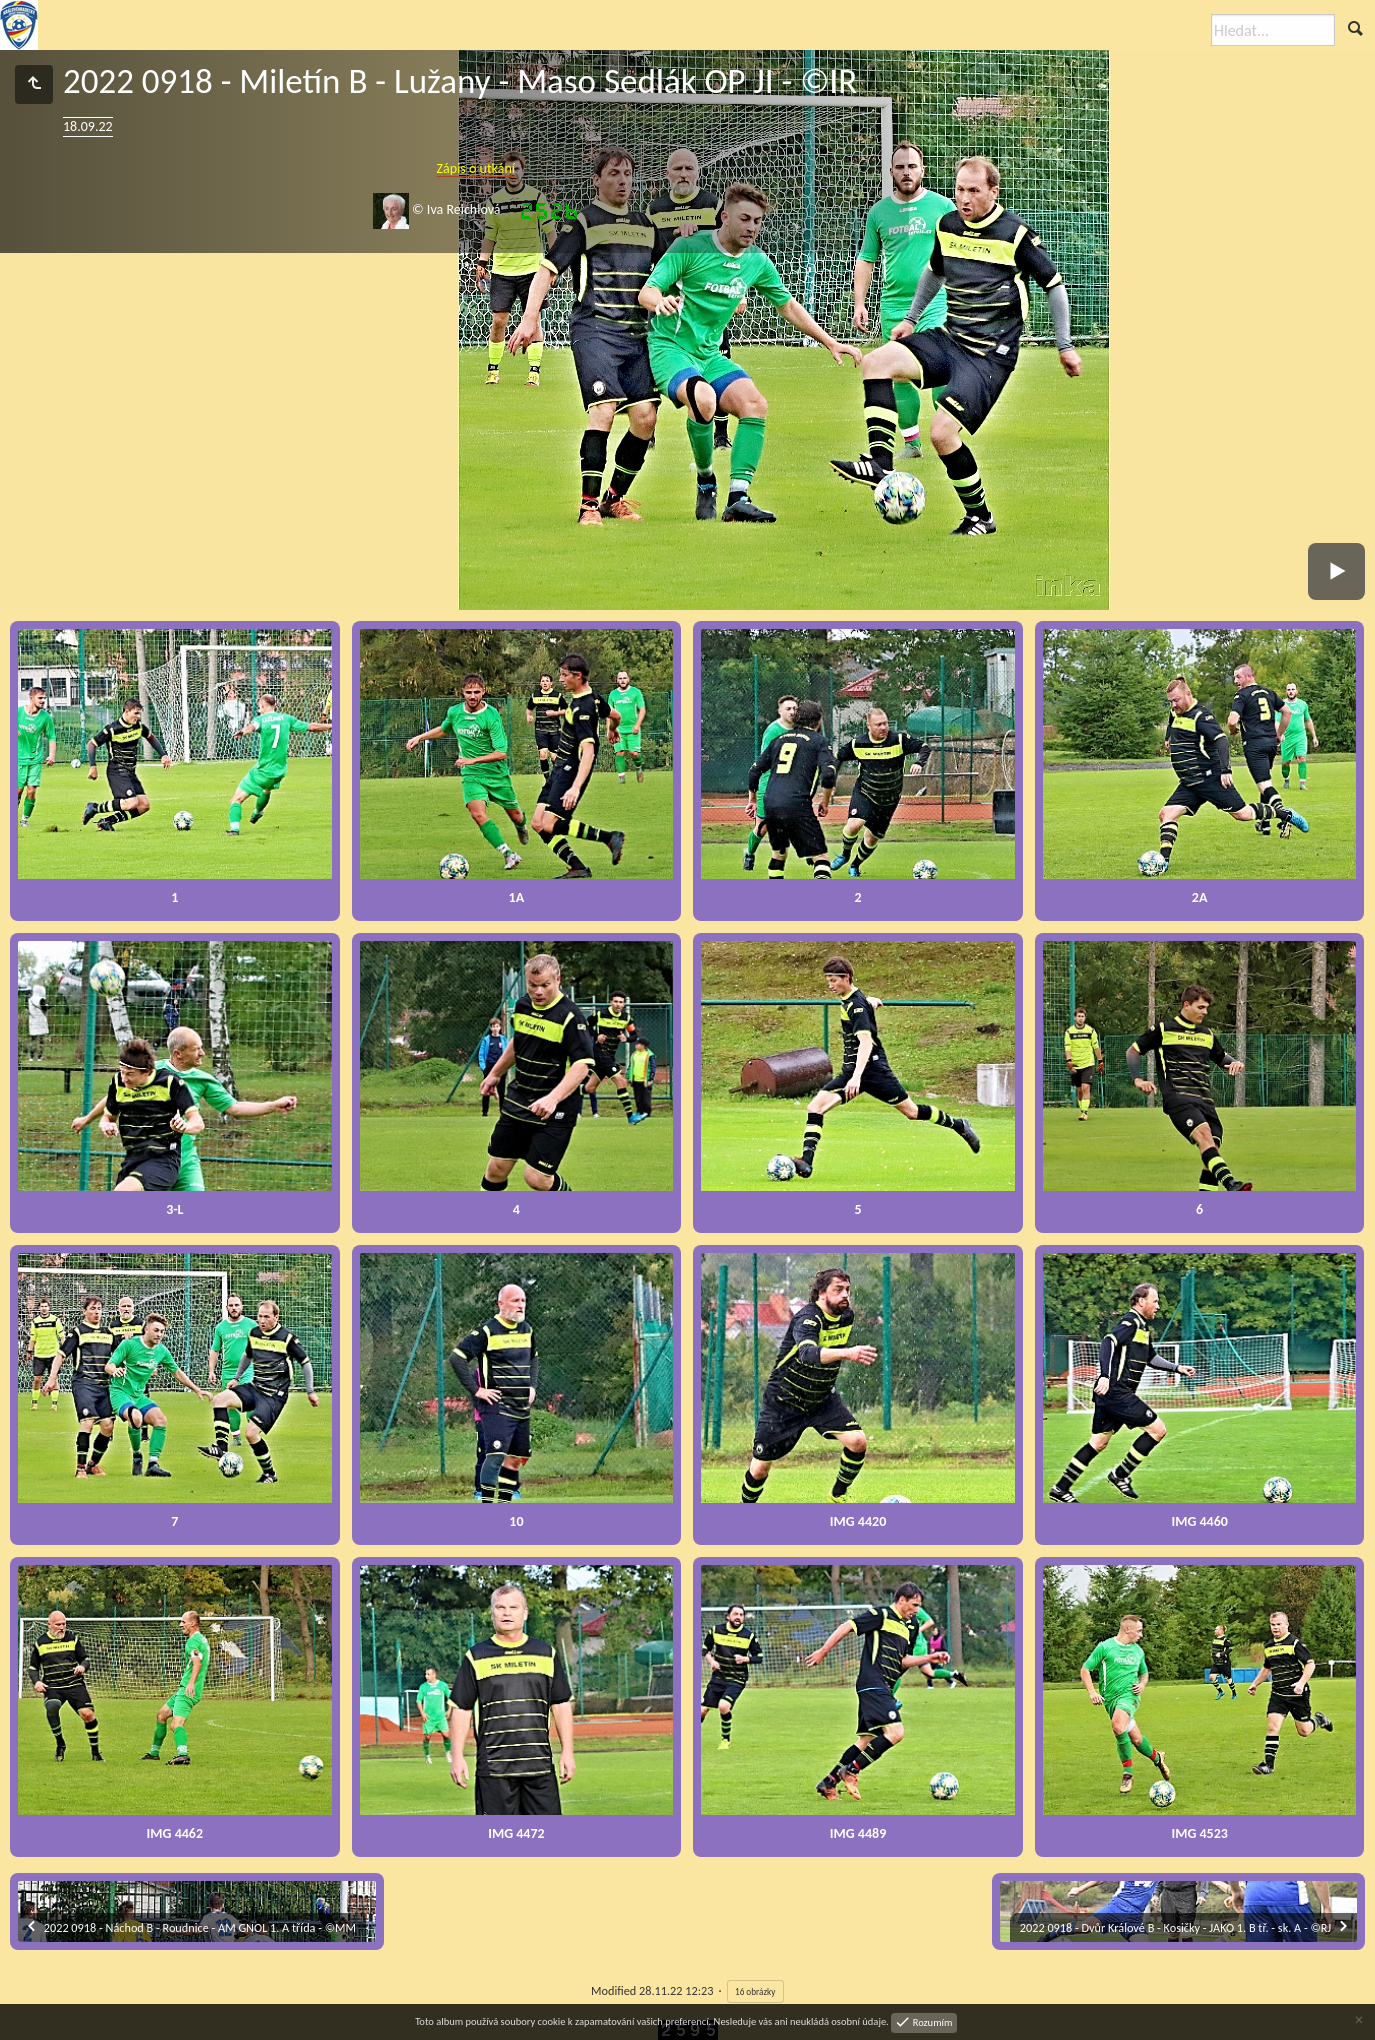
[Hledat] (1273, 30)
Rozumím (931, 2021)
